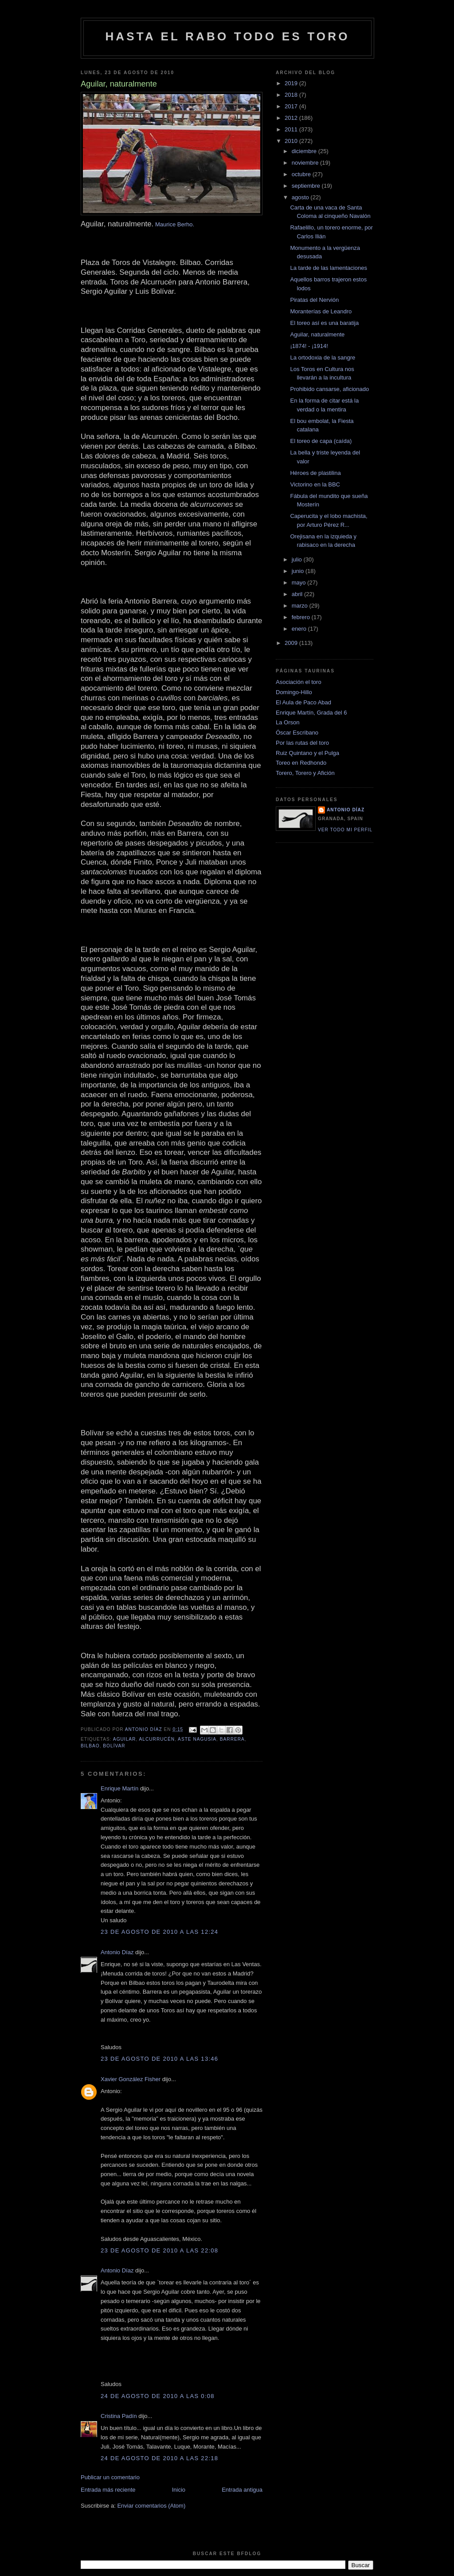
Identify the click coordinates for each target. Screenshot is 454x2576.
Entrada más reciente (108, 2489)
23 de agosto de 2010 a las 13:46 (159, 2058)
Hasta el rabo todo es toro (227, 36)
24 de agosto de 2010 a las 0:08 (158, 2396)
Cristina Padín (119, 2416)
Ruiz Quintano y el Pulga (307, 753)
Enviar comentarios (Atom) (151, 2505)
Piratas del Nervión (314, 299)
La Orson (287, 722)
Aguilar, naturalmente (317, 334)
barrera (232, 1739)
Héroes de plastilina (315, 473)
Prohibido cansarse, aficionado (329, 389)
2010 (292, 141)
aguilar (124, 1739)
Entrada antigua (242, 2489)
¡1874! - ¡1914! (309, 346)
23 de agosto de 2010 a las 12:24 (159, 1931)
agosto (301, 197)
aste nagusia (197, 1739)
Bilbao (90, 1745)
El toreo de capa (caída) (321, 441)
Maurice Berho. (174, 224)
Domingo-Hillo (294, 692)
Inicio (178, 2489)
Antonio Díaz (117, 1952)
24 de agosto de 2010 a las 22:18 (159, 2458)
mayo (299, 582)
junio (298, 571)
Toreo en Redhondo (301, 762)
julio (298, 559)
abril (298, 594)
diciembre (305, 151)
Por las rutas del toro (302, 742)
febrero (302, 617)
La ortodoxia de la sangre (322, 357)
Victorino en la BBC (315, 484)
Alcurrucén (157, 1739)
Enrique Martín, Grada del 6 (311, 712)
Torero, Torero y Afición (305, 773)
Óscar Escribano (297, 732)
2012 (292, 118)
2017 (292, 106)
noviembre (306, 162)
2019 (292, 83)
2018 (292, 94)
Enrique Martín (119, 1788)
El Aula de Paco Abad (303, 702)
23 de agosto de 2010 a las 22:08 (159, 2250)
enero (300, 628)
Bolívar (114, 1745)
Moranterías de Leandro (321, 311)
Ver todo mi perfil (345, 829)
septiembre (307, 185)
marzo (300, 605)
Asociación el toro (298, 682)
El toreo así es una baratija (324, 323)
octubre (302, 174)
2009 (292, 643)
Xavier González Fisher (130, 2079)
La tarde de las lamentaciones (328, 268)
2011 (292, 129)
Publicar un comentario (110, 2477)
